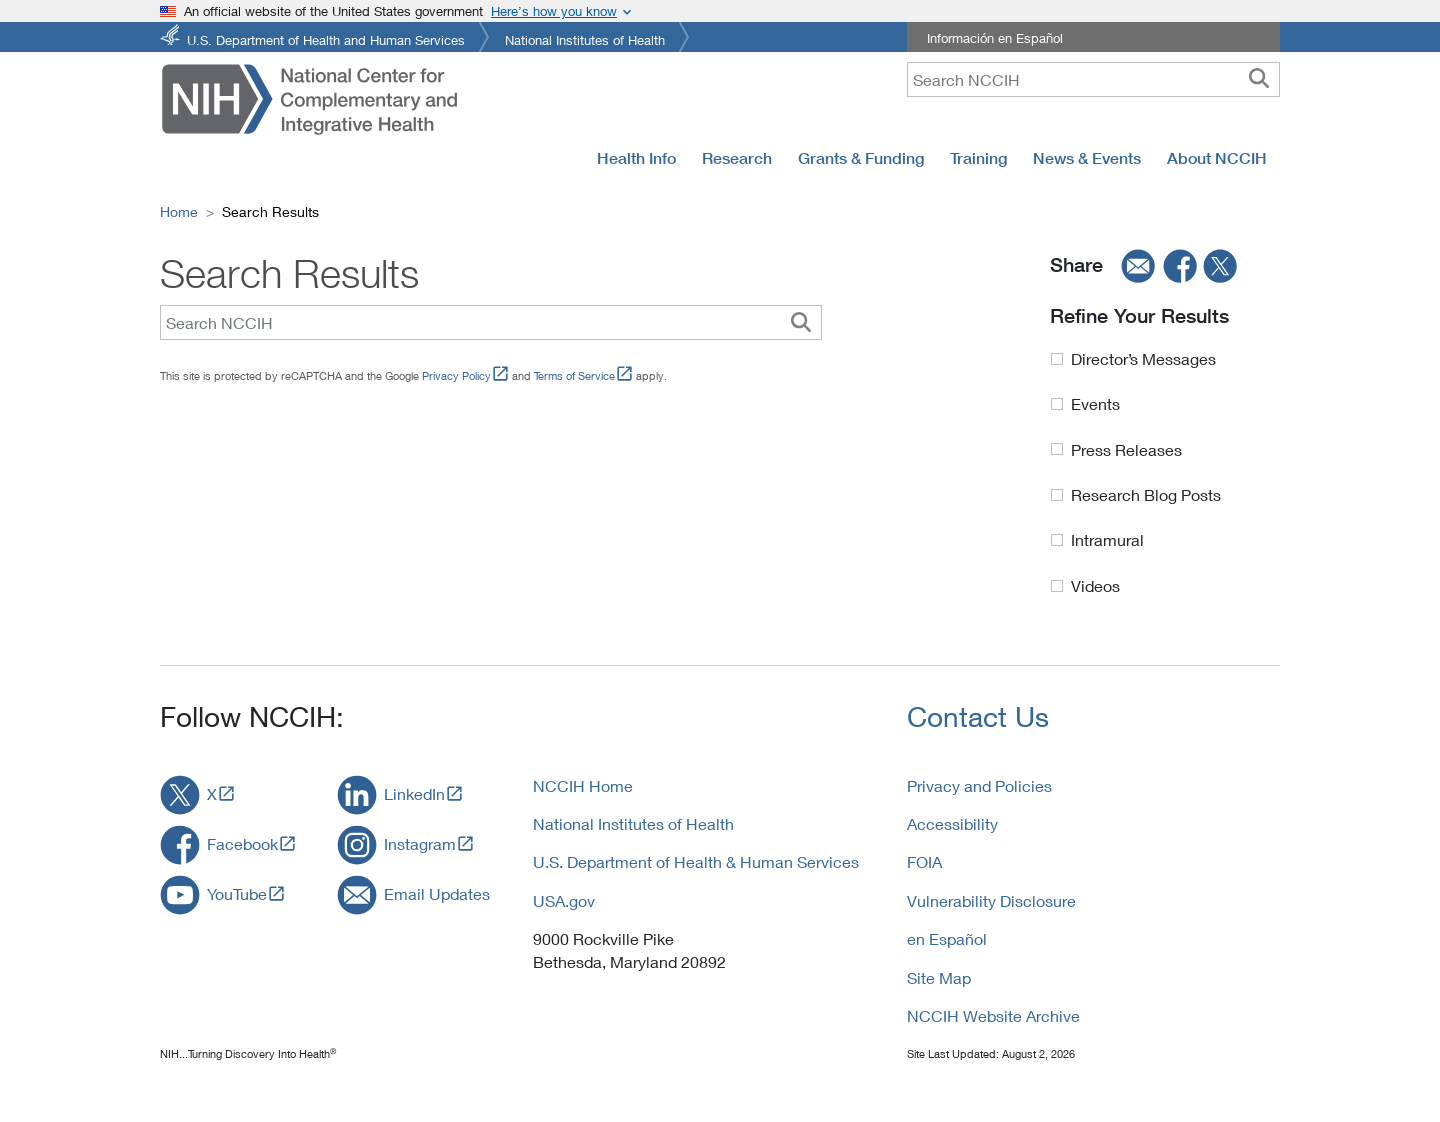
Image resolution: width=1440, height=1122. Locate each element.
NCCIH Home (583, 785)
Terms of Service (574, 375)
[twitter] (1221, 266)
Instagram (420, 843)
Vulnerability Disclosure (991, 900)
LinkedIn (414, 793)
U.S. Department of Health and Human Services (326, 38)
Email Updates (437, 893)
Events (1095, 403)
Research (737, 158)
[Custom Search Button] (801, 322)
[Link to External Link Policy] (500, 375)
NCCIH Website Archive (993, 1015)
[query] (1093, 79)
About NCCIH (1217, 158)
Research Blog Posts (1146, 494)
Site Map (939, 977)
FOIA (924, 861)
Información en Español (995, 38)
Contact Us (978, 716)
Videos (1095, 585)
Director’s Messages (1143, 358)
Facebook (242, 843)
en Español (947, 938)
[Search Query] (491, 322)
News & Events (1087, 158)
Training (978, 158)
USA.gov (564, 900)
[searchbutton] (1259, 79)
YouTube (237, 893)
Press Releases (1126, 449)
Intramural (1107, 539)
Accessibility (952, 823)
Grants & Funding (861, 158)
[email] (1132, 266)
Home (179, 211)
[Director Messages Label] (1057, 359)
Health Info (636, 158)
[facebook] (1181, 266)
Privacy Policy (456, 375)
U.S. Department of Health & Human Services (696, 861)
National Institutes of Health (585, 38)
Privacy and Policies (979, 785)
